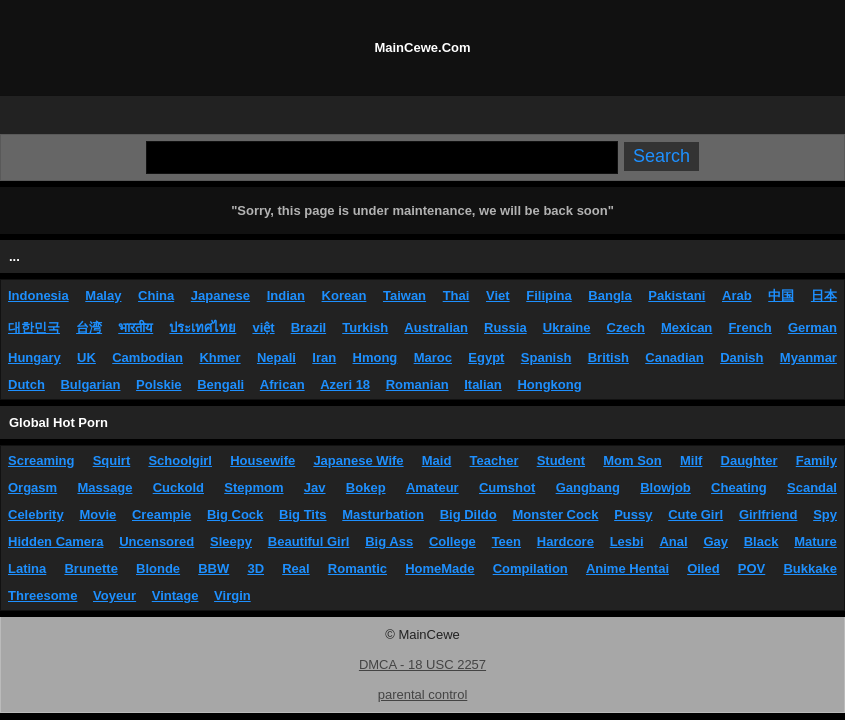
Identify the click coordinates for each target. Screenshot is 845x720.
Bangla (609, 295)
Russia (505, 327)
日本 (824, 295)
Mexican (686, 327)
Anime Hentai (627, 568)
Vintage (175, 595)
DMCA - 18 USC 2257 (422, 664)
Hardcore (565, 541)
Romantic (357, 568)
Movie (97, 514)
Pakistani (676, 295)
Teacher (494, 460)
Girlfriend (768, 514)
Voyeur (114, 595)
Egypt (486, 357)
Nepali (276, 357)
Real (295, 568)
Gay (715, 541)
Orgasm (32, 487)
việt (263, 327)
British (608, 357)
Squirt (112, 460)
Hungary (34, 357)
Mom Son (632, 460)
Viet (498, 295)
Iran (324, 357)
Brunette (90, 568)
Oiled (703, 568)
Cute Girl (695, 514)
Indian (286, 295)
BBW (213, 568)
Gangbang (588, 487)
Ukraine (567, 327)
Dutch (26, 384)
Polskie (159, 384)
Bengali (220, 384)
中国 (781, 295)
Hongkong (549, 384)
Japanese (220, 295)
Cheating (739, 487)
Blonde (158, 568)
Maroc (433, 357)
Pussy (633, 514)
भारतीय (135, 327)
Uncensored (156, 541)
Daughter (749, 460)
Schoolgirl (180, 460)
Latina (27, 568)
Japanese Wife (358, 460)
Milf (691, 460)
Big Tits (302, 514)
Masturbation (383, 514)
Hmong (375, 357)
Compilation (530, 568)
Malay (103, 295)
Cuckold (178, 487)
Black (761, 541)
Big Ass (389, 541)
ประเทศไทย (202, 327)
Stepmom (253, 487)
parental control (423, 694)
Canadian (674, 357)
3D (255, 568)
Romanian (417, 384)
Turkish (365, 327)
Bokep (366, 487)
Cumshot (507, 487)
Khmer (219, 357)
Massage (104, 487)
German (812, 327)
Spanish (546, 357)
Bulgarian (90, 384)
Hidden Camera (55, 541)
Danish (741, 357)
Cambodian (147, 357)
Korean (344, 295)
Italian (483, 384)
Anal (673, 541)
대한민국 (34, 327)
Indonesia (38, 295)
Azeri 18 (345, 384)
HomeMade (439, 568)
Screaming (41, 460)
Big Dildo (468, 514)
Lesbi (627, 541)
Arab (737, 295)
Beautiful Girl (309, 541)
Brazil (308, 327)
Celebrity (36, 514)
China (156, 295)
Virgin (232, 595)
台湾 (89, 327)
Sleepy (231, 541)
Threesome (42, 595)
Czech (626, 327)
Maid (437, 460)
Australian (436, 327)
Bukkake (809, 568)
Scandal (812, 487)
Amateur (432, 487)
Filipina (549, 295)
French (749, 327)
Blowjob (665, 487)
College (452, 541)
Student (561, 460)
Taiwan (404, 295)
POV (751, 568)
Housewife (262, 460)
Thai (456, 295)
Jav (315, 487)
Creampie (161, 514)
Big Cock (235, 514)
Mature (815, 541)
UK (86, 357)
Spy (825, 514)
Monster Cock (555, 514)
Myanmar (808, 357)
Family (816, 460)
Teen (506, 541)
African (282, 384)
